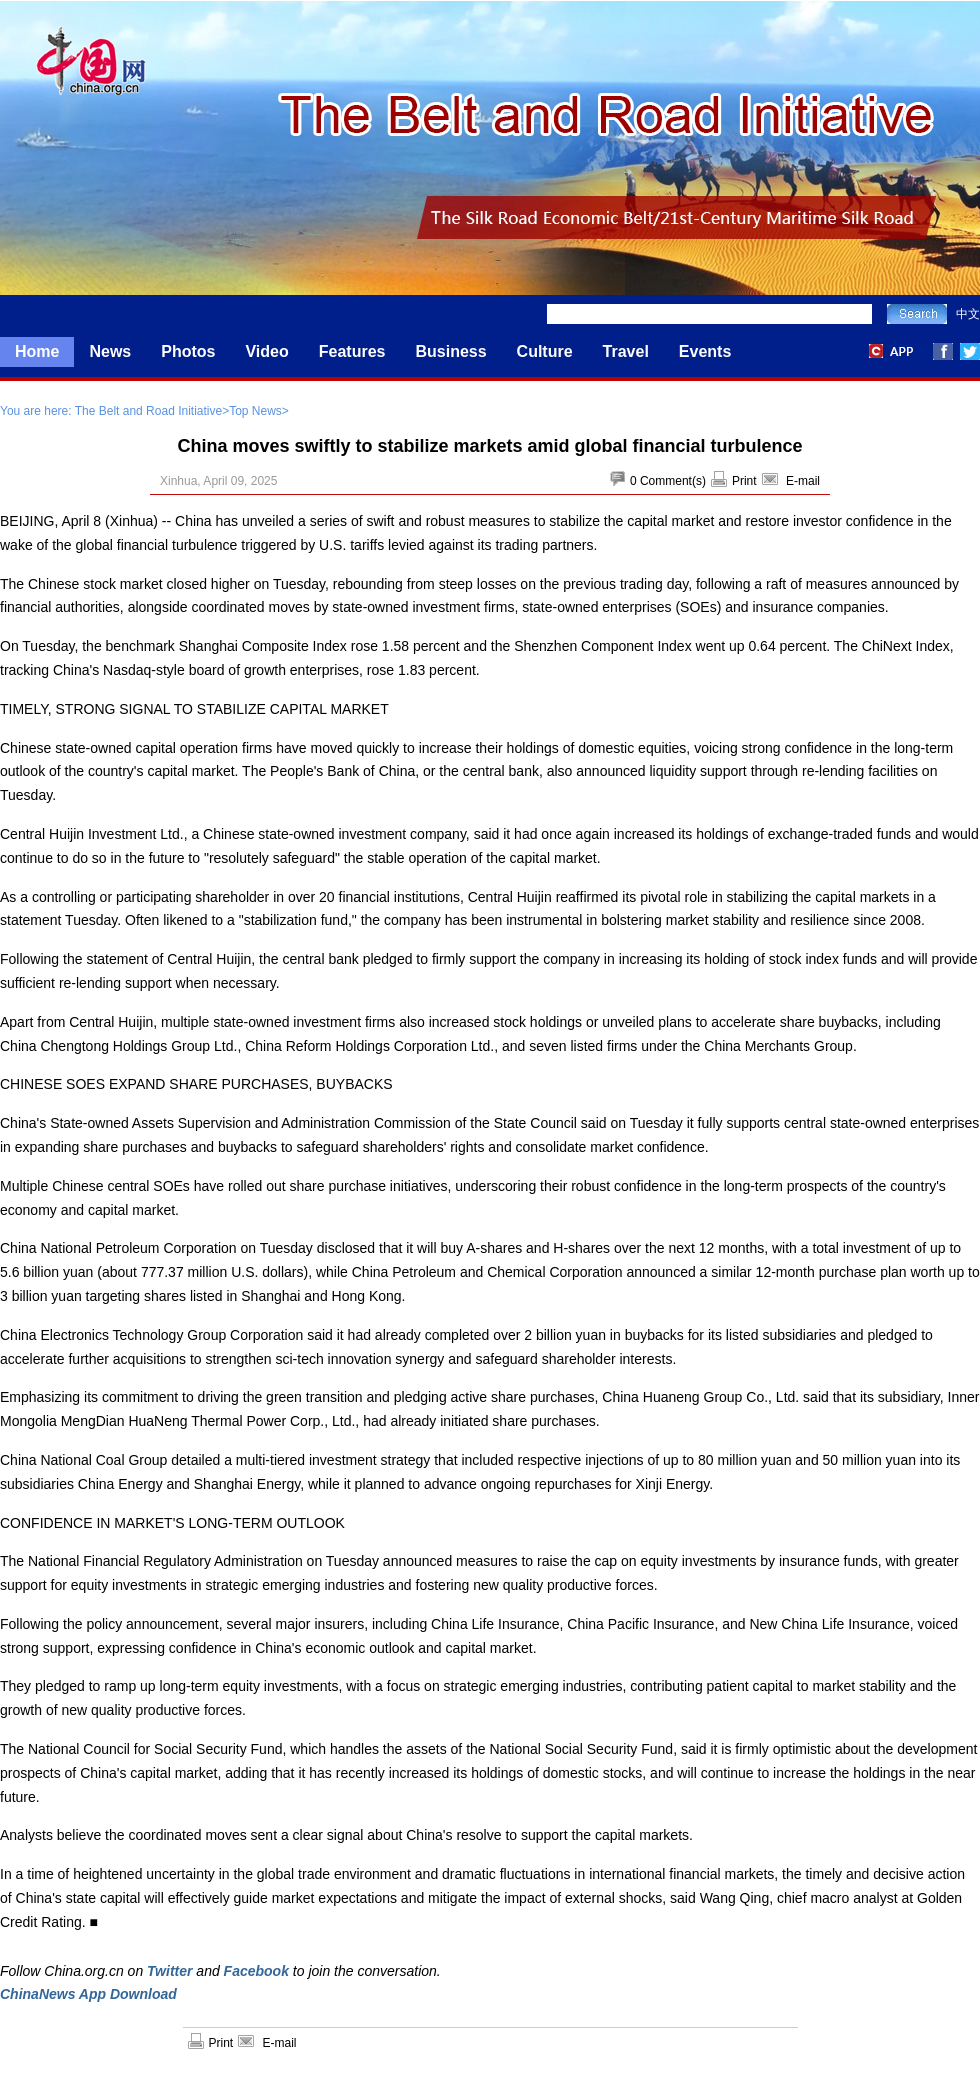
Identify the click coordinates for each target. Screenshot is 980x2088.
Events (705, 351)
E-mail (803, 481)
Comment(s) (673, 481)
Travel (626, 351)
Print (744, 481)
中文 (968, 314)
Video (266, 351)
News (110, 351)
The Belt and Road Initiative (148, 411)
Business (450, 351)
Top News (255, 411)
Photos (188, 351)
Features (352, 351)
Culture (545, 351)
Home (37, 351)
